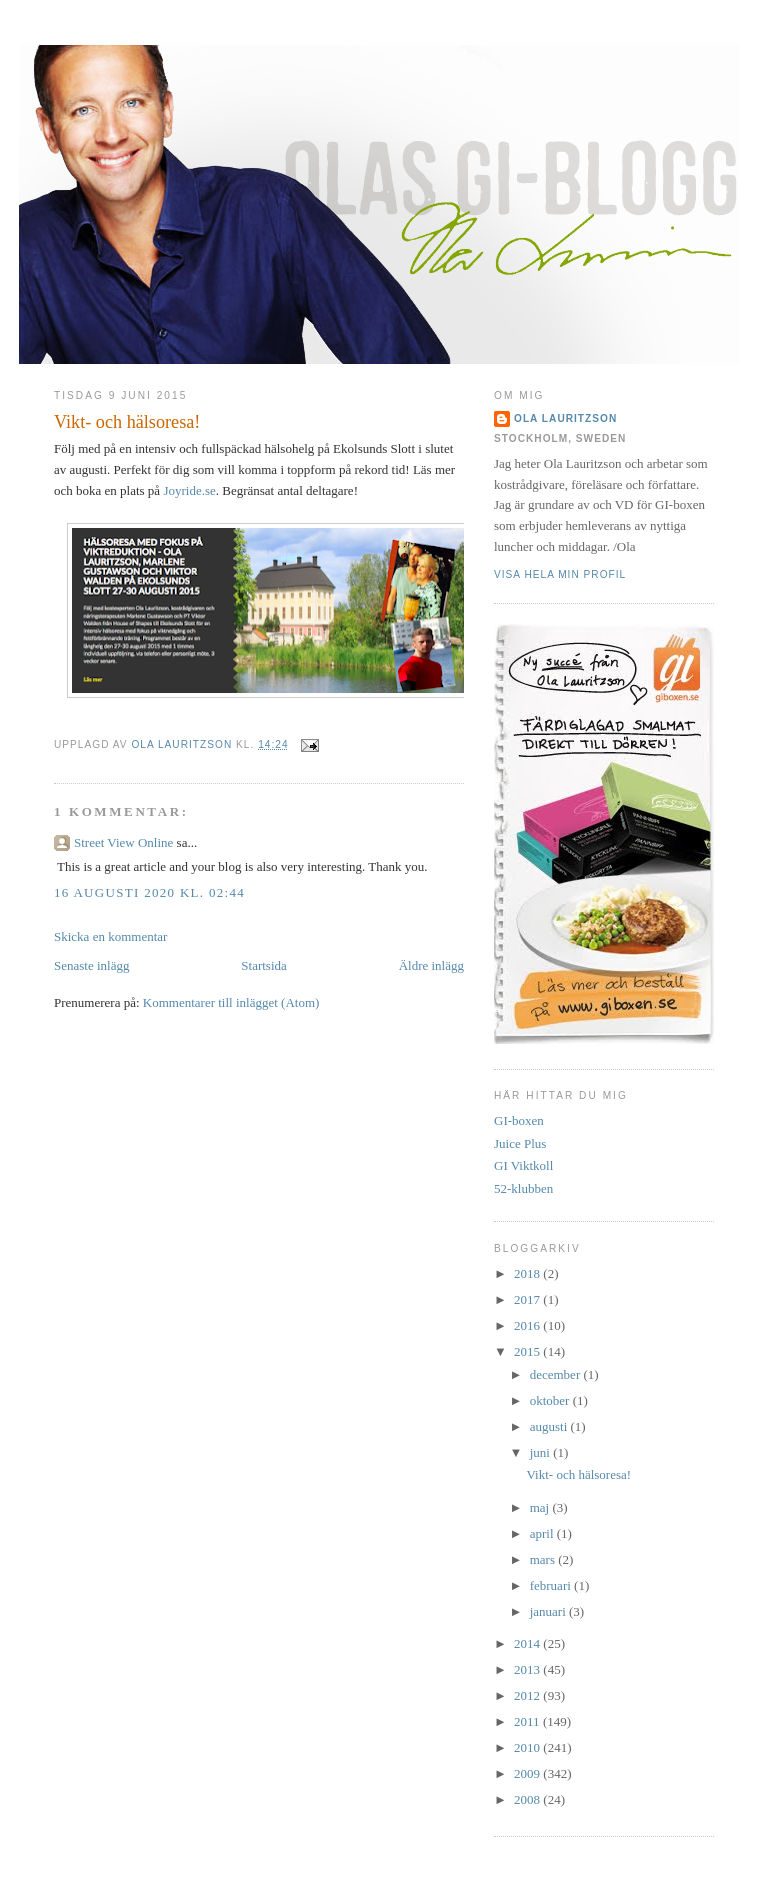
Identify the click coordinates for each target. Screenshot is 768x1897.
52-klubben (523, 1188)
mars (544, 1559)
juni (541, 1452)
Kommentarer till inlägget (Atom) (231, 1002)
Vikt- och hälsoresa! (578, 1474)
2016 (528, 1325)
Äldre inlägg (431, 965)
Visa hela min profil (560, 574)
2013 (528, 1669)
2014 (528, 1643)
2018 (528, 1273)
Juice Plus (520, 1143)
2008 (528, 1799)
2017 (528, 1299)
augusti (550, 1426)
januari (549, 1611)
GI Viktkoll (523, 1165)
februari (552, 1585)
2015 (528, 1351)
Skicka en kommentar (110, 936)
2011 (528, 1721)
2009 (528, 1773)
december (557, 1374)
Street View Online (123, 842)
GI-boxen (519, 1120)
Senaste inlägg (91, 965)
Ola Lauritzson (565, 418)
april (543, 1533)
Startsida (264, 965)
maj (541, 1507)
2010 (528, 1747)
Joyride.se (189, 490)
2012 (528, 1695)
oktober (551, 1400)
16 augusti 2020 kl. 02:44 (149, 892)
